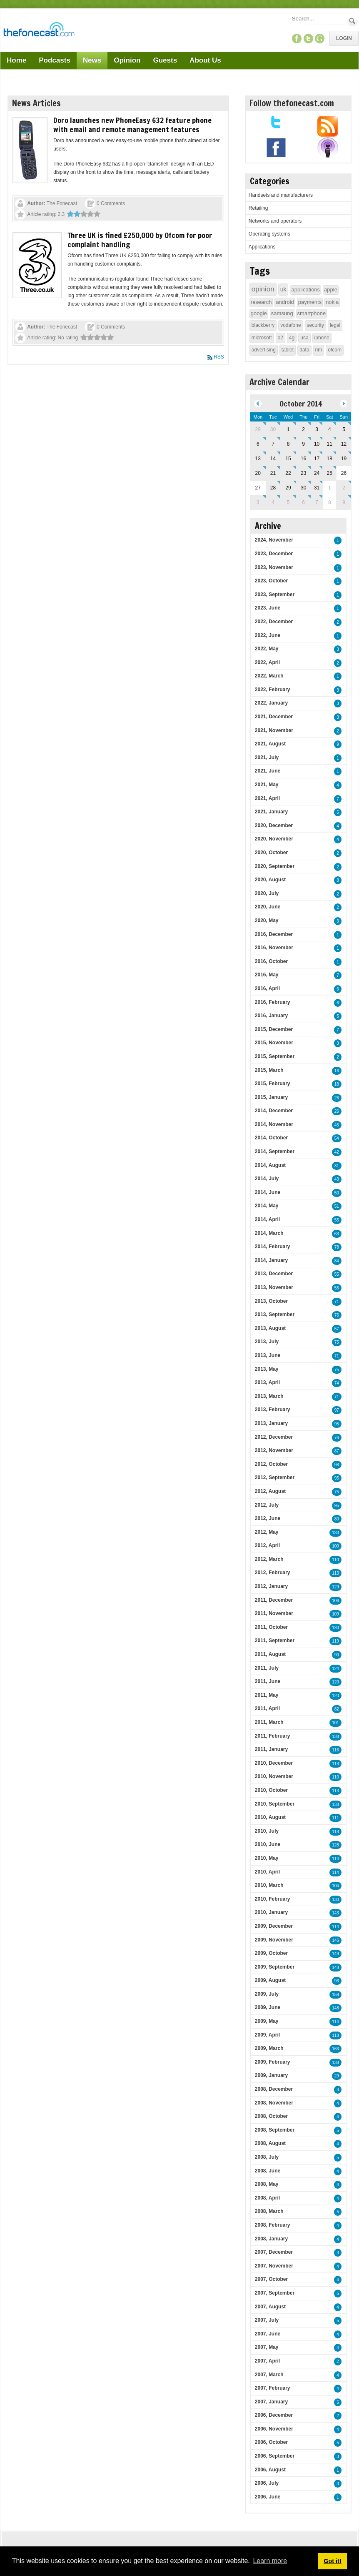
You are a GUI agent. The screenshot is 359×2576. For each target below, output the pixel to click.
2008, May (267, 2184)
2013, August (270, 1328)
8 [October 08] (288, 444)
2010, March (269, 1885)
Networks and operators (275, 221)
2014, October (271, 1138)
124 (335, 1668)
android (285, 302)
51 (336, 1206)
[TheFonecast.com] (38, 31)
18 (336, 1084)
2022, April (267, 662)
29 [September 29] (258, 429)
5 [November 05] (288, 502)
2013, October (271, 1301)
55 (336, 1220)
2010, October (271, 1790)
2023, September (274, 594)
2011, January (271, 1749)
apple (330, 289)
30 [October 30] (303, 488)
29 (336, 2076)
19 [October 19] (344, 459)
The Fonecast (62, 203)
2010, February (272, 1899)
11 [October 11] (329, 444)
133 (335, 1532)
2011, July (267, 1668)
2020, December (274, 825)
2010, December (274, 1763)
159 (335, 1994)
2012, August (270, 1491)
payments (310, 302)
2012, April (267, 1545)
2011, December (274, 1600)
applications (305, 289)
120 (335, 1682)
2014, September (274, 1151)
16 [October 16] (303, 459)
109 (335, 1614)
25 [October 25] (329, 473)
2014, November (274, 1124)
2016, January (271, 1015)
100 (335, 1546)
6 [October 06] (258, 444)
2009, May (267, 2021)
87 (336, 1451)
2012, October (271, 1464)
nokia (332, 302)
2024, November (274, 540)
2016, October (271, 961)
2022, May (267, 649)
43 (336, 1179)
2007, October (271, 2279)
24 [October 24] (316, 473)
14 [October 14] (273, 459)
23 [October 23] (303, 473)
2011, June (267, 1681)
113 (335, 1573)
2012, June (267, 1518)
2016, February (272, 1002)
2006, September (274, 2456)
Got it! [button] (332, 2561)
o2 (280, 338)
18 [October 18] (329, 459)
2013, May (267, 1369)
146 (335, 1940)
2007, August (270, 2307)
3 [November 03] (258, 502)
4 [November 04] (273, 502)
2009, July (267, 1994)
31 (336, 1166)
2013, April (267, 1382)
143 (335, 1913)
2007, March (269, 2375)
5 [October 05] (343, 429)
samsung (282, 313)
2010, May (267, 1858)
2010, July (267, 1831)
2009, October (271, 1953)
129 (335, 1587)
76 (336, 1315)
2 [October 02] (303, 429)
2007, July (267, 2320)
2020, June (267, 907)
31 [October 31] (316, 488)
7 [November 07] (316, 502)
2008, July (267, 2157)
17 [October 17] (316, 459)
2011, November (274, 1613)
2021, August (270, 744)
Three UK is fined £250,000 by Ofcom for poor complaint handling (139, 240)
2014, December (274, 1111)
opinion (263, 289)
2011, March (269, 1722)
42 (336, 1152)
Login (344, 38)
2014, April (267, 1219)
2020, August (270, 880)
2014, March (269, 1233)
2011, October (271, 1627)
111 (335, 1818)
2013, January (271, 1423)
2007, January (271, 2402)
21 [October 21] (273, 473)
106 (335, 1600)
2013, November (274, 1287)
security (315, 325)
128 (335, 1845)
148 (335, 1967)
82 (336, 1709)
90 (336, 1655)
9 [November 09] (343, 502)
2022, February (272, 689)
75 (336, 1342)
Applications (262, 247)
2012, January (271, 1586)
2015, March (269, 1070)
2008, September (274, 2130)
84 (336, 1261)
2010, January (271, 1912)
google (259, 313)
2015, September (274, 1056)
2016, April (267, 988)
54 (336, 1138)
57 (336, 1329)
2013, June (267, 1355)
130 (335, 1627)
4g (291, 338)
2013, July (267, 1341)
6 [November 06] (303, 502)
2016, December (274, 934)
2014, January (271, 1260)
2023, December (274, 554)
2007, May (267, 2347)
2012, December (274, 1437)
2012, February (272, 1572)
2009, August (270, 1980)
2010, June (267, 1844)
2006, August (270, 2470)
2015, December (274, 1029)
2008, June (267, 2171)
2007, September (274, 2293)
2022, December (274, 622)
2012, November (274, 1450)
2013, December (274, 1274)
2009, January (271, 2075)
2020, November (274, 839)
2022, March (269, 676)
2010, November (274, 1776)
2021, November (274, 730)
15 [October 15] (288, 459)
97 (336, 1410)
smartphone (311, 313)
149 (335, 1953)
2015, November (274, 1043)
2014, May (267, 1206)
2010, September (274, 1804)
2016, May (267, 975)
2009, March (269, 2048)
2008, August (270, 2143)
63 (336, 1234)
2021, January (271, 812)
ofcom (335, 350)
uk (283, 289)
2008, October (271, 2116)
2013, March (269, 1396)
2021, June (267, 771)
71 (336, 1301)
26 (336, 1098)
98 (336, 1464)
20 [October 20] (258, 473)
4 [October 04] (329, 429)
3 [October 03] (316, 429)
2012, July (267, 1505)
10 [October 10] (316, 444)
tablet (288, 350)
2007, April (267, 2361)
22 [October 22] (288, 473)
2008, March (269, 2211)
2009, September (274, 1967)
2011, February (272, 1736)
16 (336, 1071)
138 (335, 1736)
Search (352, 21)
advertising (264, 350)
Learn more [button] (270, 2560)
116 (335, 1750)
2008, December (274, 2089)
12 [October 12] (344, 444)
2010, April (267, 1872)
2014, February (272, 1246)
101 (335, 1723)
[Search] (319, 18)
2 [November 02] (343, 488)
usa (304, 338)
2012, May (267, 1532)
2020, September (274, 866)
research (261, 302)
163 (335, 2049)
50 (336, 1193)
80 (336, 1519)
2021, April (267, 798)
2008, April (267, 2198)
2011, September (274, 1640)
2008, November (274, 2103)
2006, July (267, 2483)
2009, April (267, 2035)
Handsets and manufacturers (281, 195)
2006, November (274, 2429)
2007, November (274, 2266)
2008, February (272, 2225)
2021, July (267, 757)
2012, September (274, 1477)
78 (336, 1247)
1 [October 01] (288, 429)
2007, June (267, 2334)
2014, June (267, 1192)
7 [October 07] (273, 444)
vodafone (290, 325)
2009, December (274, 1926)
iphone (321, 338)
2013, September (274, 1314)
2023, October (271, 581)
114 (335, 1858)
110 (335, 1560)
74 (336, 1383)
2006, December (274, 2415)
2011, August (270, 1654)
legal (335, 325)
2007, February (272, 2388)
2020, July (267, 893)
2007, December (274, 2252)
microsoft (262, 338)
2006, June (267, 2497)
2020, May (267, 920)
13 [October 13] (258, 459)
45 (336, 1125)
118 (335, 1763)
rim (318, 350)
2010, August (270, 1817)
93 (336, 1981)
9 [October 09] (303, 444)
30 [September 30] (273, 429)
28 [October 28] (273, 488)
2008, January (271, 2239)
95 (336, 1424)
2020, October (271, 852)
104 (335, 1886)
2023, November (274, 567)
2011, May (267, 1695)
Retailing (258, 208)
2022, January (271, 703)
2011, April (267, 1708)
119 (335, 1641)
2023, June (267, 608)
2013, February (272, 1409)
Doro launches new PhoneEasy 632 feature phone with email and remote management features (132, 125)
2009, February (272, 2062)
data (304, 350)
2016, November (274, 948)
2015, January (271, 1097)
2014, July (267, 1178)
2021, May (267, 785)
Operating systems (269, 234)
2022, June (267, 635)
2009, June (267, 2007)
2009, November (274, 1940)
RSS (219, 357)
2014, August (270, 1165)
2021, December (274, 717)
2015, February (272, 1083)
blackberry (263, 325)
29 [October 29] (288, 488)
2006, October (271, 2442)
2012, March (269, 1559)
